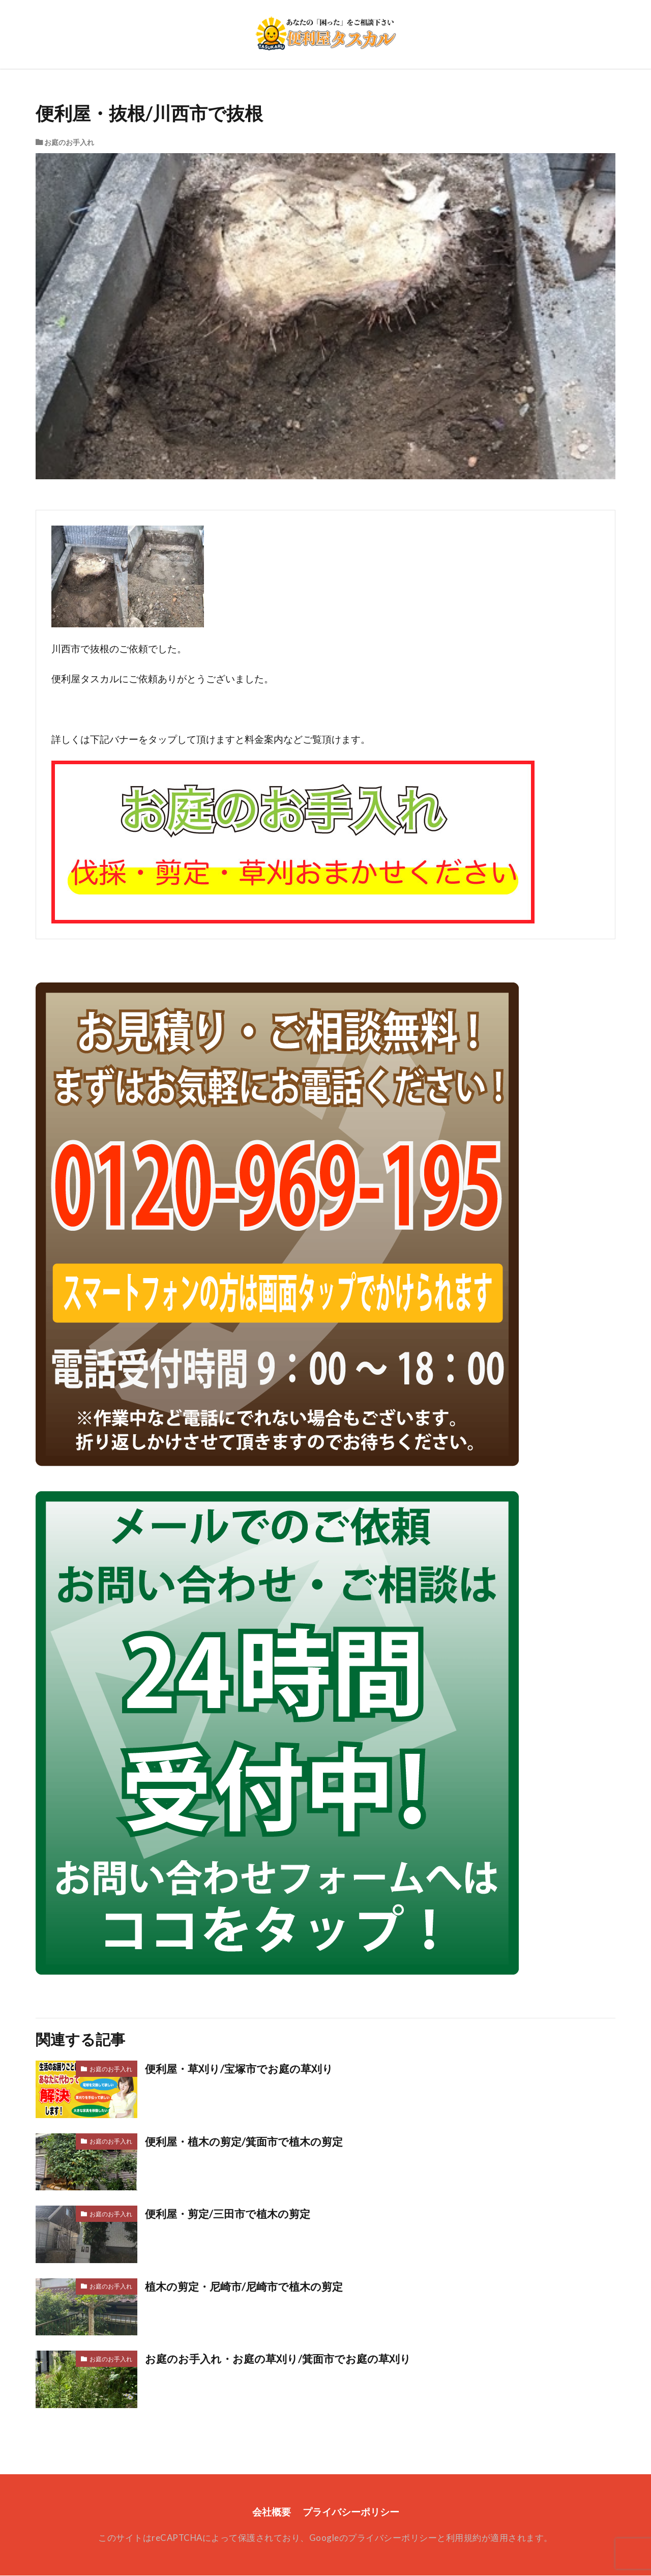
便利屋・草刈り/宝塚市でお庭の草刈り (243, 2068)
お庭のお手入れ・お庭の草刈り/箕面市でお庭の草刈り (284, 2358)
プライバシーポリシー (351, 2511)
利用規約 (464, 2537)
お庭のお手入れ (69, 142)
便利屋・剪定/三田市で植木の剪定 (231, 2213)
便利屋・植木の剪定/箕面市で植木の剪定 (248, 2141)
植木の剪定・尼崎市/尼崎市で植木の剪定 (248, 2286)
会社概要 (271, 2511)
